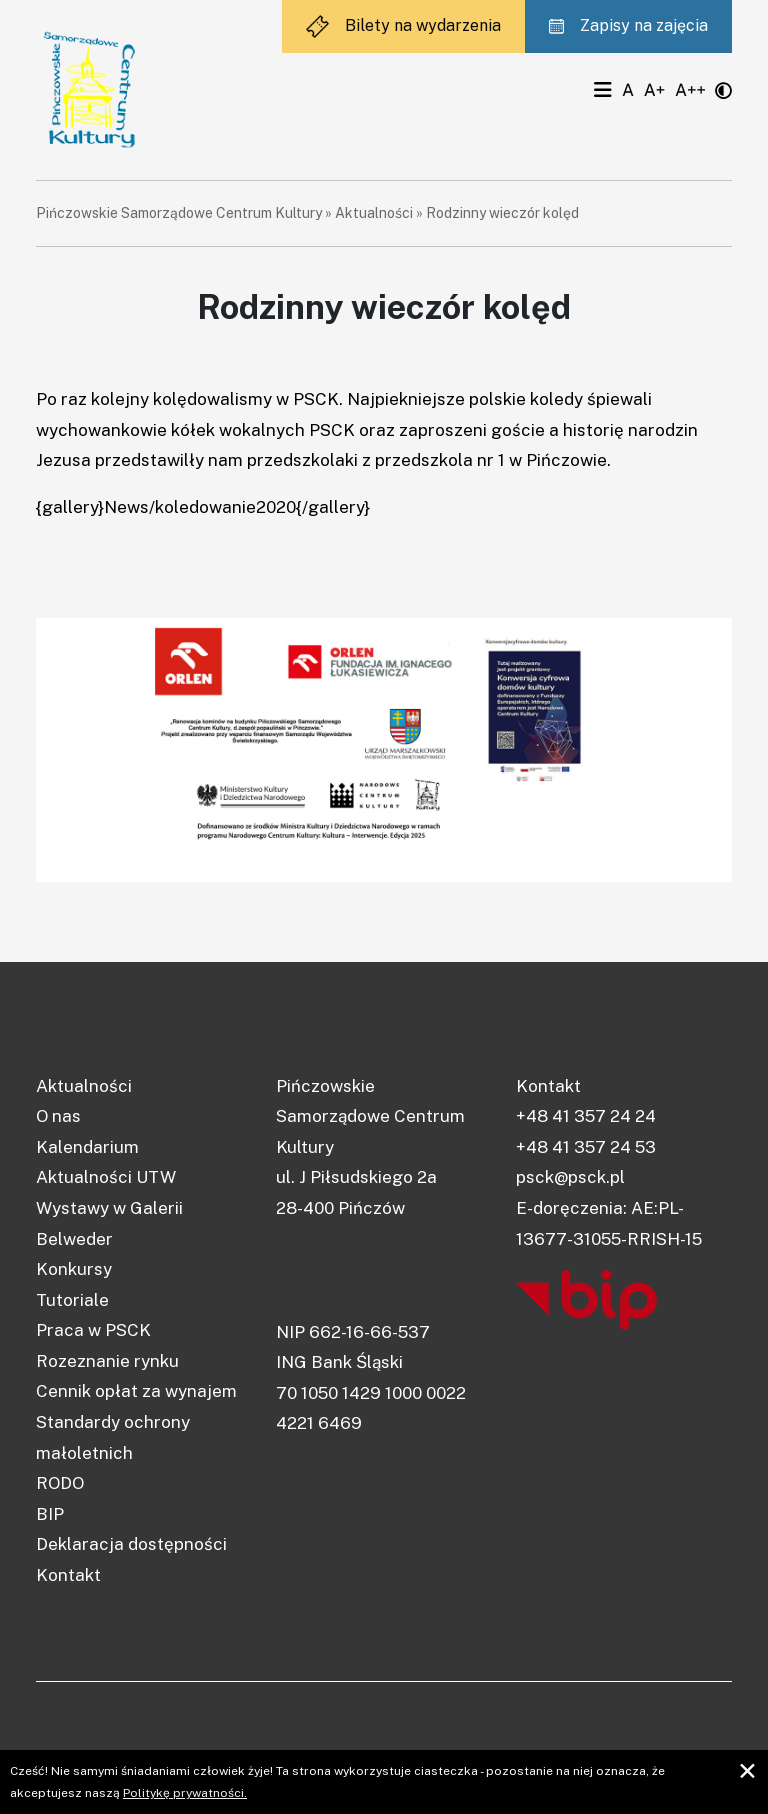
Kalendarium (87, 1147)
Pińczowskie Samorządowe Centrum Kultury (179, 213)
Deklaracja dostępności (131, 1544)
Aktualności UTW (106, 1177)
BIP (50, 1514)
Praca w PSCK (93, 1330)
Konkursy (74, 1269)
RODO (60, 1483)
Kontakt (68, 1575)
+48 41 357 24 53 (586, 1147)
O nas (58, 1116)
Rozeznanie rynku (107, 1361)
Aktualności (374, 213)
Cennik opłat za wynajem (136, 1391)
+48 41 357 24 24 (586, 1116)
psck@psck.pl (570, 1177)
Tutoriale (72, 1300)
